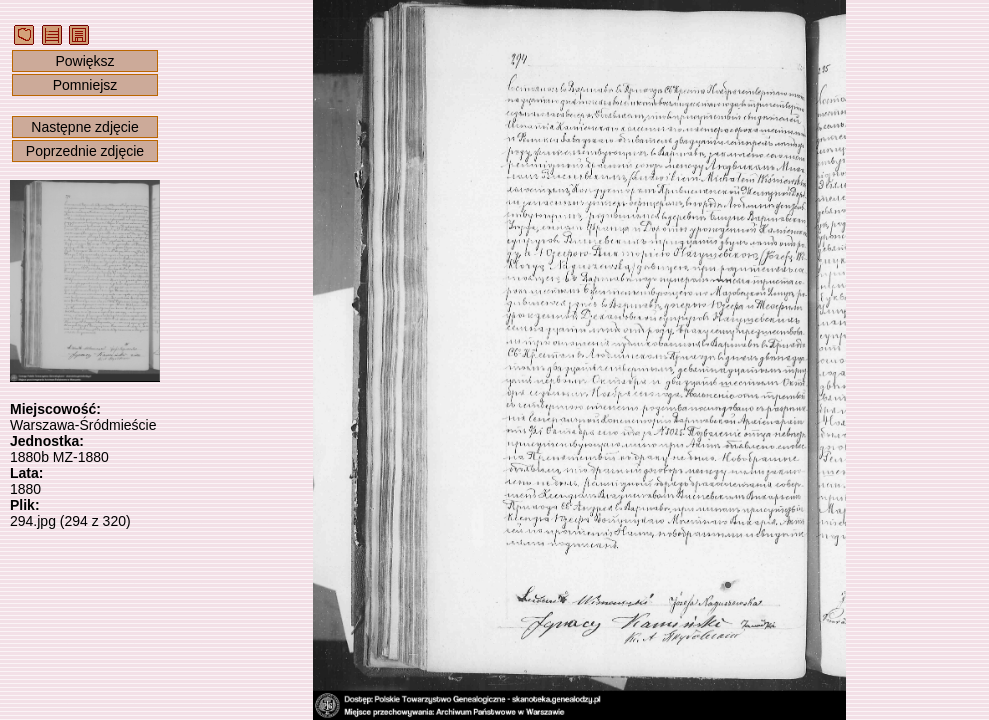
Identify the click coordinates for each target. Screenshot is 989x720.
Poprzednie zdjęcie (85, 151)
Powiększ (84, 61)
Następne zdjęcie (84, 127)
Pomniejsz (85, 85)
